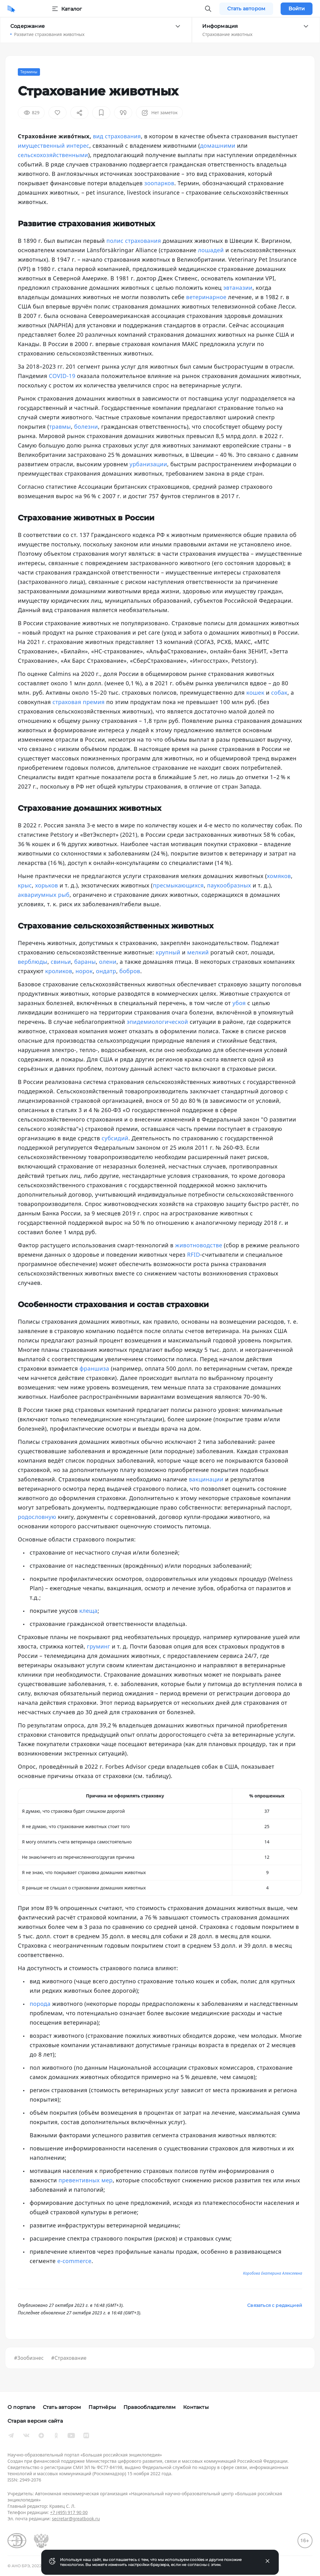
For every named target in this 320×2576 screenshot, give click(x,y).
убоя (239, 1003)
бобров (129, 971)
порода (40, 2003)
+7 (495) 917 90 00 (69, 2512)
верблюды (33, 961)
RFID (193, 1254)
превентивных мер (85, 2180)
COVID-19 (62, 376)
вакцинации (206, 1479)
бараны (85, 961)
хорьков (46, 885)
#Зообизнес (29, 2357)
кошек (255, 692)
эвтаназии (237, 287)
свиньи (61, 961)
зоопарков (159, 183)
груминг (98, 1646)
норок (84, 971)
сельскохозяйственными (53, 155)
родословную (37, 1517)
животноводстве (198, 1245)
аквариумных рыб (44, 894)
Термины (29, 71)
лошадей (211, 250)
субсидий (115, 1138)
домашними (217, 145)
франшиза (94, 1368)
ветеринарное (206, 297)
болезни (86, 426)
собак (279, 692)
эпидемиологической (157, 1021)
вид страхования (117, 136)
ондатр (106, 971)
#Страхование (69, 2357)
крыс (25, 885)
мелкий (198, 952)
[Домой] (11, 8)
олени (108, 961)
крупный (168, 952)
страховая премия (78, 702)
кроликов (58, 971)
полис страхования (134, 240)
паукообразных (229, 885)
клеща (88, 1610)
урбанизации (148, 464)
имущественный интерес (53, 145)
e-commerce (74, 2261)
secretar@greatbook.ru (76, 2519)
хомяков (279, 876)
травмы (60, 426)
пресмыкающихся (178, 885)
